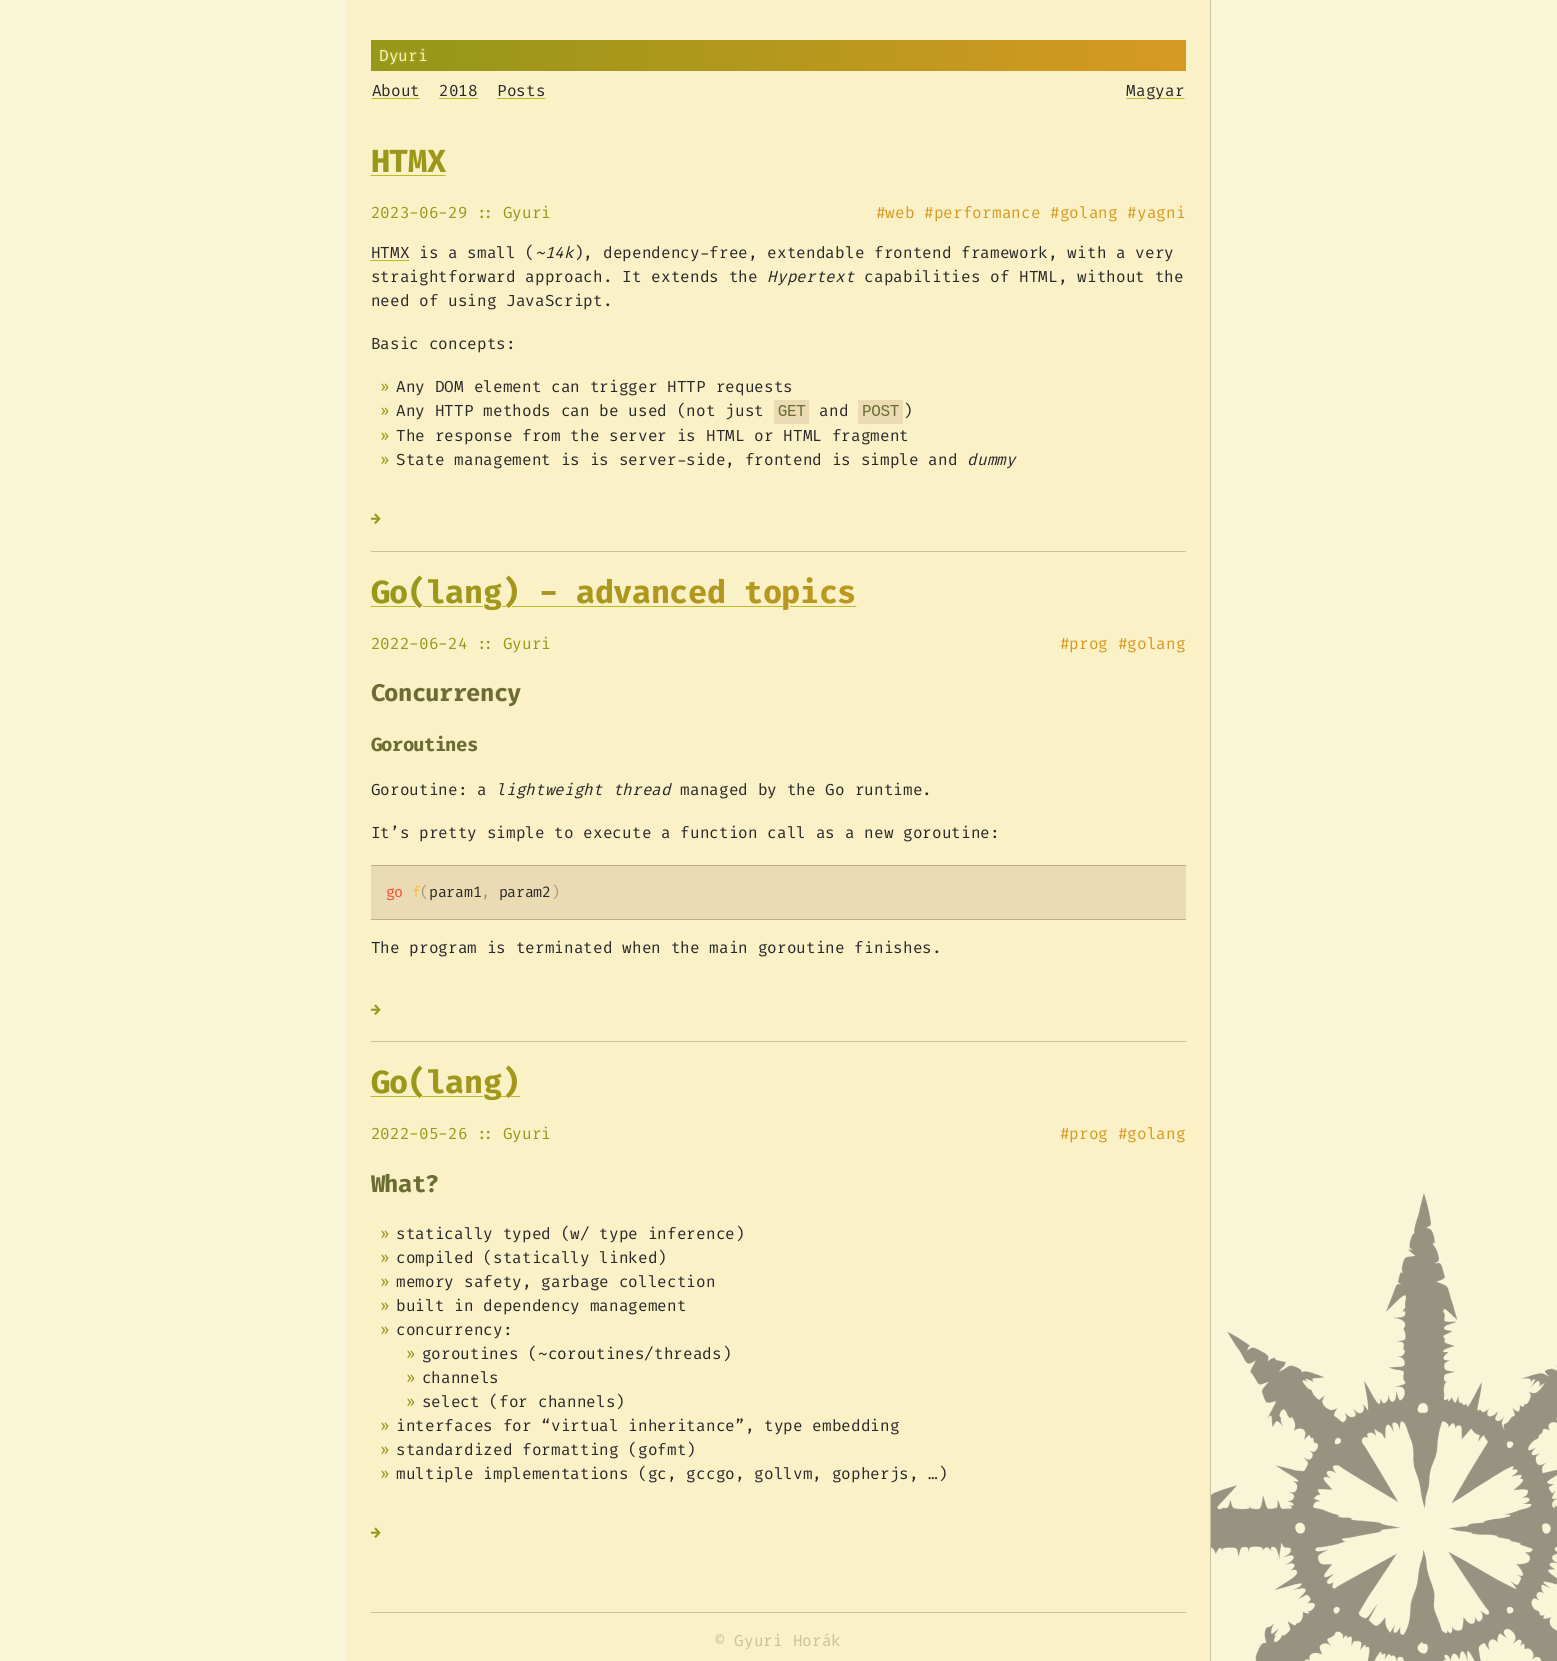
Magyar (1155, 90)
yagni (1161, 212)
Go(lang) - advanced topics (614, 592)
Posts (521, 90)
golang (1089, 212)
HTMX (408, 161)
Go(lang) (445, 1082)
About (396, 90)
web (899, 212)
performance (987, 212)
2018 (458, 90)
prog (1088, 643)
